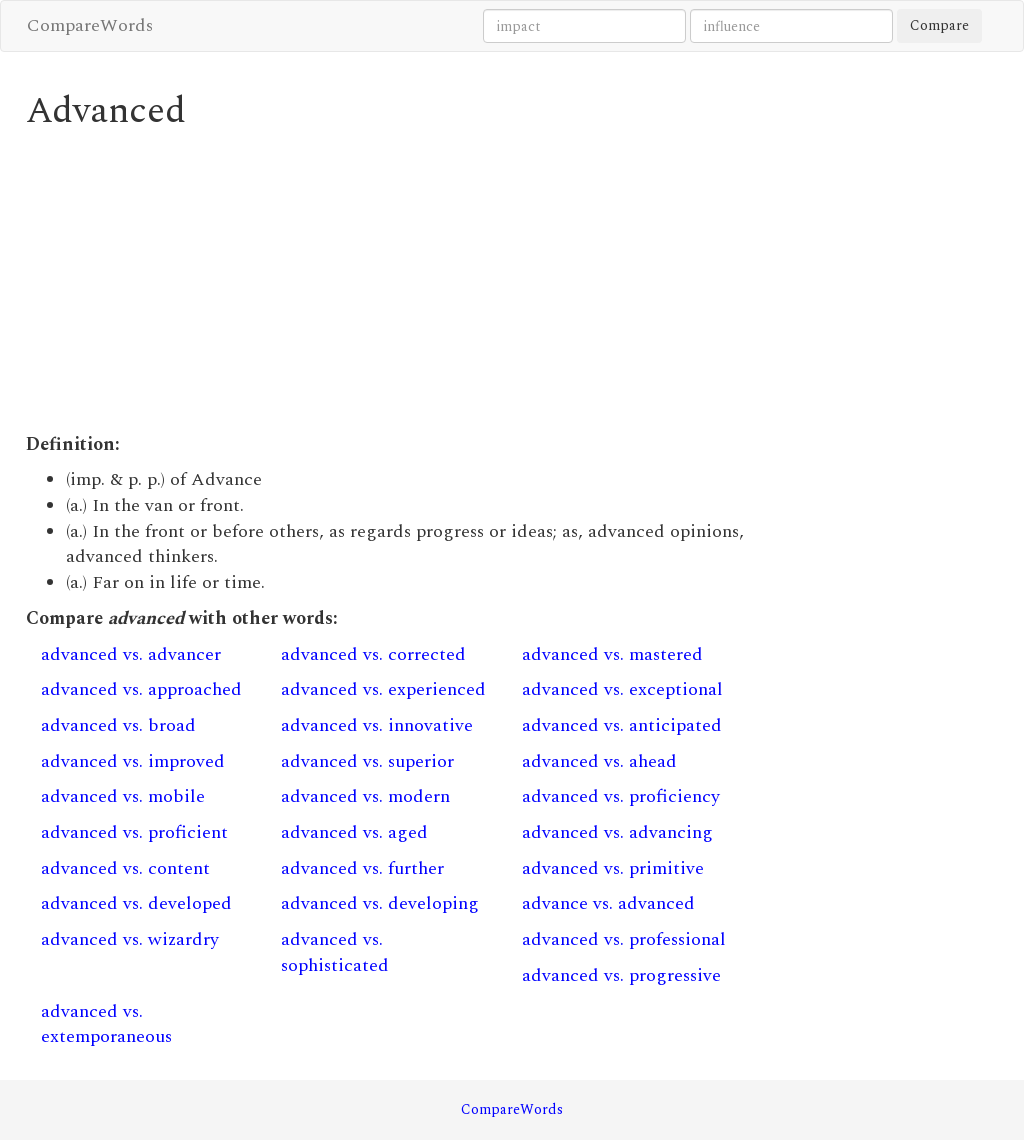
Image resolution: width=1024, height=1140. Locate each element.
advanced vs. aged (354, 832)
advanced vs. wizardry (130, 939)
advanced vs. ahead (599, 761)
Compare (939, 25)
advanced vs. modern (365, 796)
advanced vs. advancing (617, 832)
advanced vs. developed (136, 903)
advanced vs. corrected (373, 654)
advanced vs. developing (380, 903)
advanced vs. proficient (134, 832)
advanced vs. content (125, 868)
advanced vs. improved (133, 761)
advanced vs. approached (141, 689)
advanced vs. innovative (377, 725)
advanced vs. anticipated (622, 725)
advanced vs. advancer (131, 654)
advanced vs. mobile (123, 796)
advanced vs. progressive (621, 975)
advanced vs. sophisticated (335, 952)
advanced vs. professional (624, 939)
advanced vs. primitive (613, 868)
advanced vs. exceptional (622, 689)
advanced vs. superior (367, 761)
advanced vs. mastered (612, 654)
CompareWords (90, 25)
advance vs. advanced (608, 903)
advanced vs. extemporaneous (106, 1024)
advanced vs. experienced (383, 689)
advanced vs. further (362, 868)
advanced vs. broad (118, 725)
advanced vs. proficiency (621, 796)
